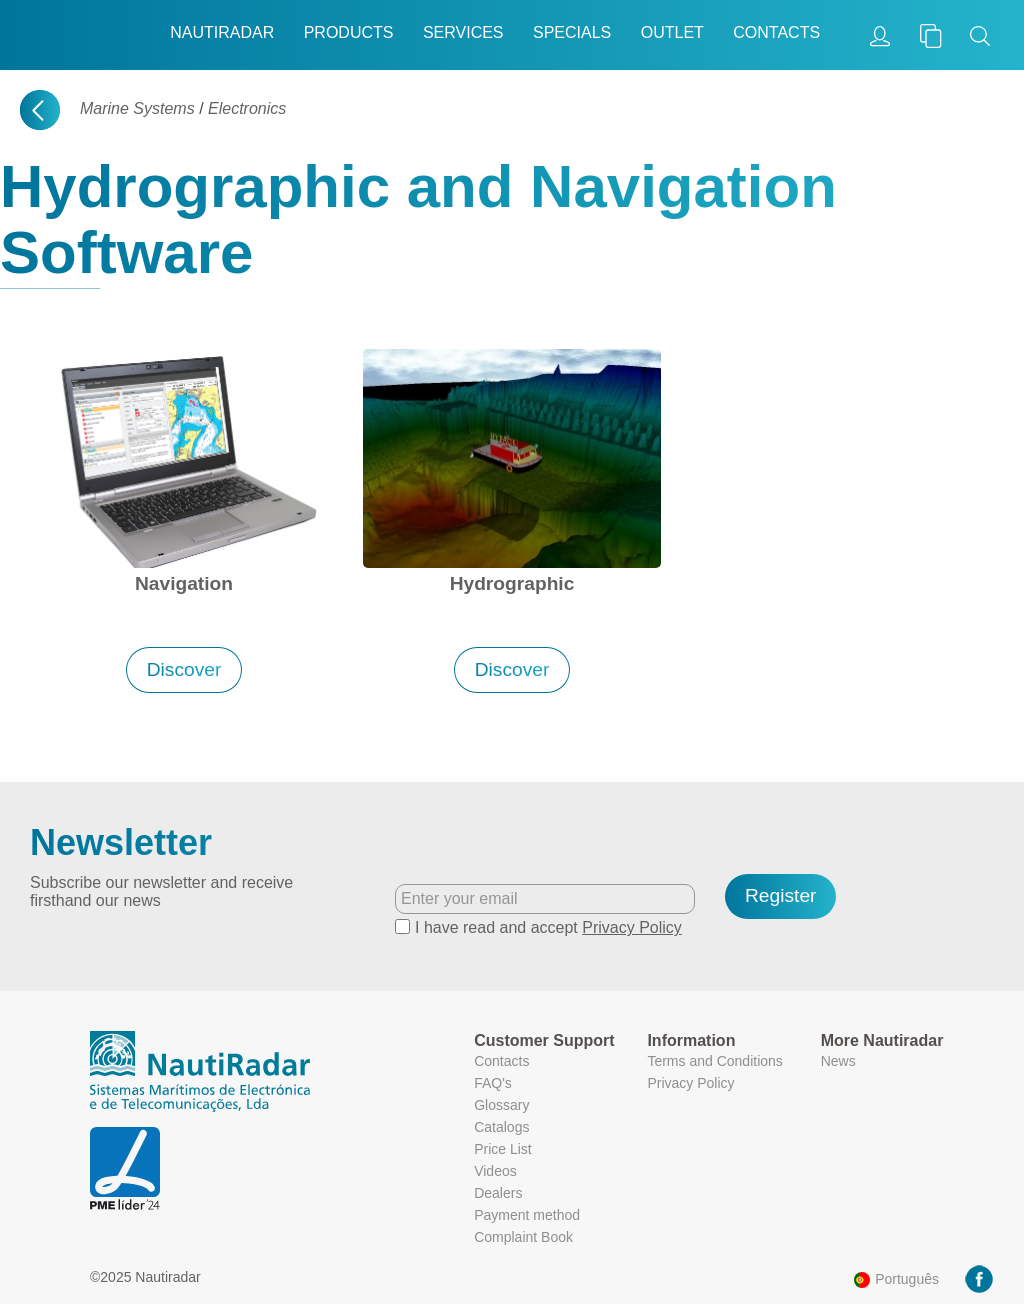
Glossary (501, 1105)
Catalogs (501, 1127)
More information (777, 1189)
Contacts (776, 32)
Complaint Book (523, 1237)
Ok (854, 1228)
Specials (572, 32)
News (838, 1061)
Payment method (527, 1215)
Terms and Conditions (714, 1061)
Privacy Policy (632, 927)
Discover (184, 669)
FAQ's (493, 1083)
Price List (503, 1149)
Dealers (498, 1193)
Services (463, 32)
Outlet (672, 32)
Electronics (247, 108)
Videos (495, 1171)
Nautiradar (222, 32)
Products (349, 32)
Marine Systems (137, 108)
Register (780, 895)
